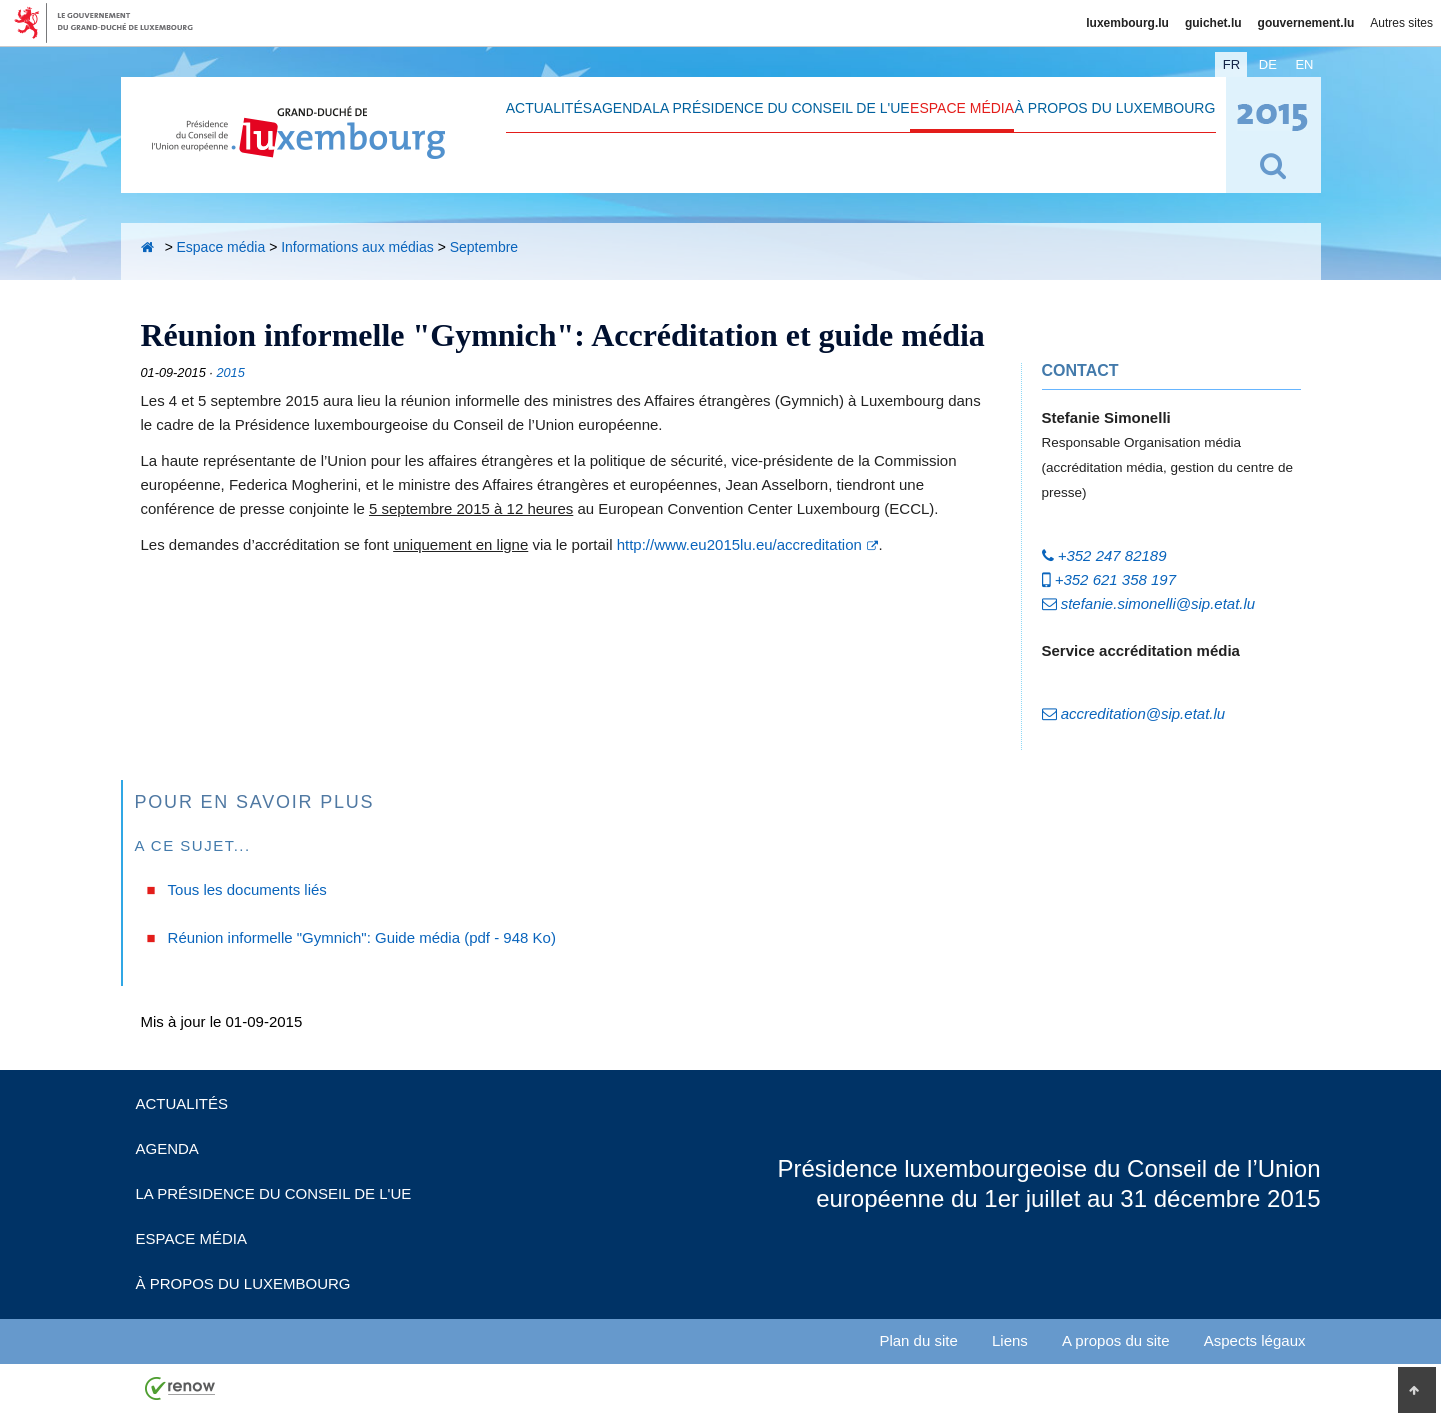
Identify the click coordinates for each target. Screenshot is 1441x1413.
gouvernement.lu (1306, 23)
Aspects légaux (1255, 1340)
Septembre (484, 247)
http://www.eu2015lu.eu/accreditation (739, 544)
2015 (230, 372)
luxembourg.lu (1127, 23)
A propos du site (1116, 1340)
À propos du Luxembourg (1115, 108)
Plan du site (918, 1340)
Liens (1010, 1340)
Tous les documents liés (247, 889)
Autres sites (1401, 23)
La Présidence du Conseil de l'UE (780, 108)
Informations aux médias (357, 247)
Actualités (549, 108)
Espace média (962, 108)
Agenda (622, 108)
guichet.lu (1213, 23)
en (1304, 64)
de (1268, 64)
